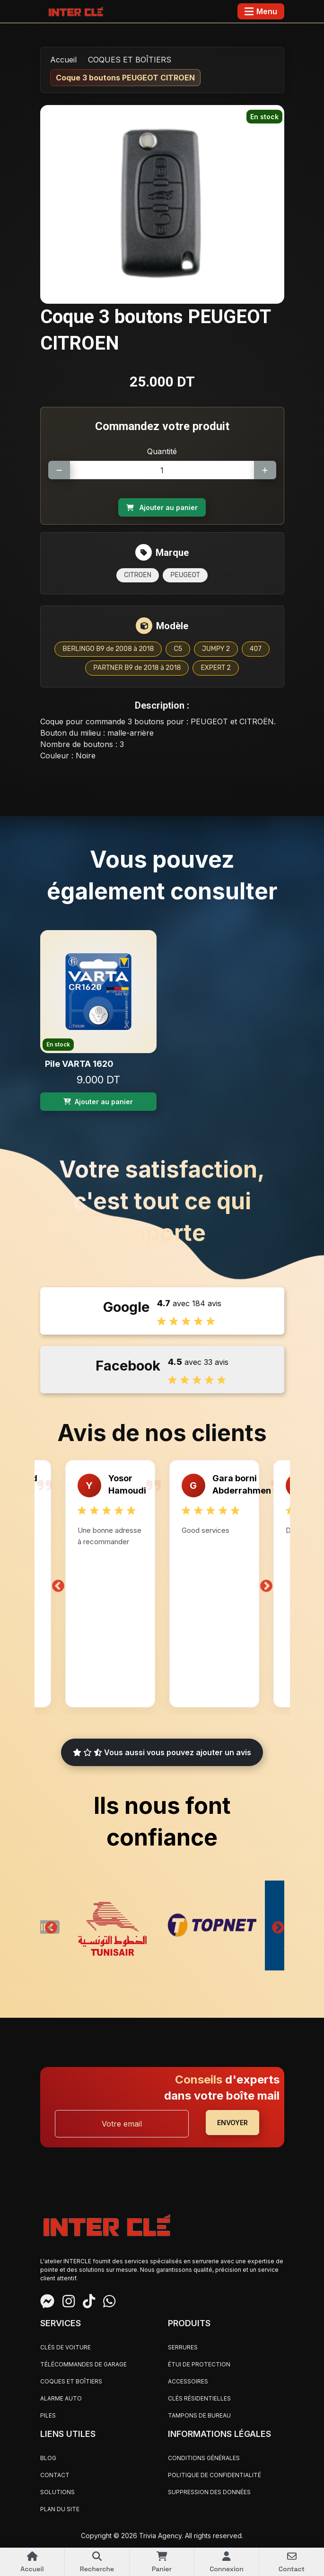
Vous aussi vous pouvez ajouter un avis (162, 1752)
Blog (48, 2458)
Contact (55, 2475)
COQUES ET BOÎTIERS (129, 59)
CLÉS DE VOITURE (65, 2347)
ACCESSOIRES (188, 2381)
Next (266, 1584)
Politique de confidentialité (214, 2475)
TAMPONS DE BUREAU (199, 2415)
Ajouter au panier (162, 507)
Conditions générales (204, 2458)
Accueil (63, 59)
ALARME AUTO (61, 2398)
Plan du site (59, 2509)
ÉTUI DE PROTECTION (199, 2364)
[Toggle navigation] (260, 11)
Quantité (162, 451)
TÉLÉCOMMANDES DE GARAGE (83, 2364)
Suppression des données (209, 2492)
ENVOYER (232, 2123)
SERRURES (183, 2347)
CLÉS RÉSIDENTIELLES (199, 2398)
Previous (58, 1584)
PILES (48, 2415)
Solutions (57, 2492)
